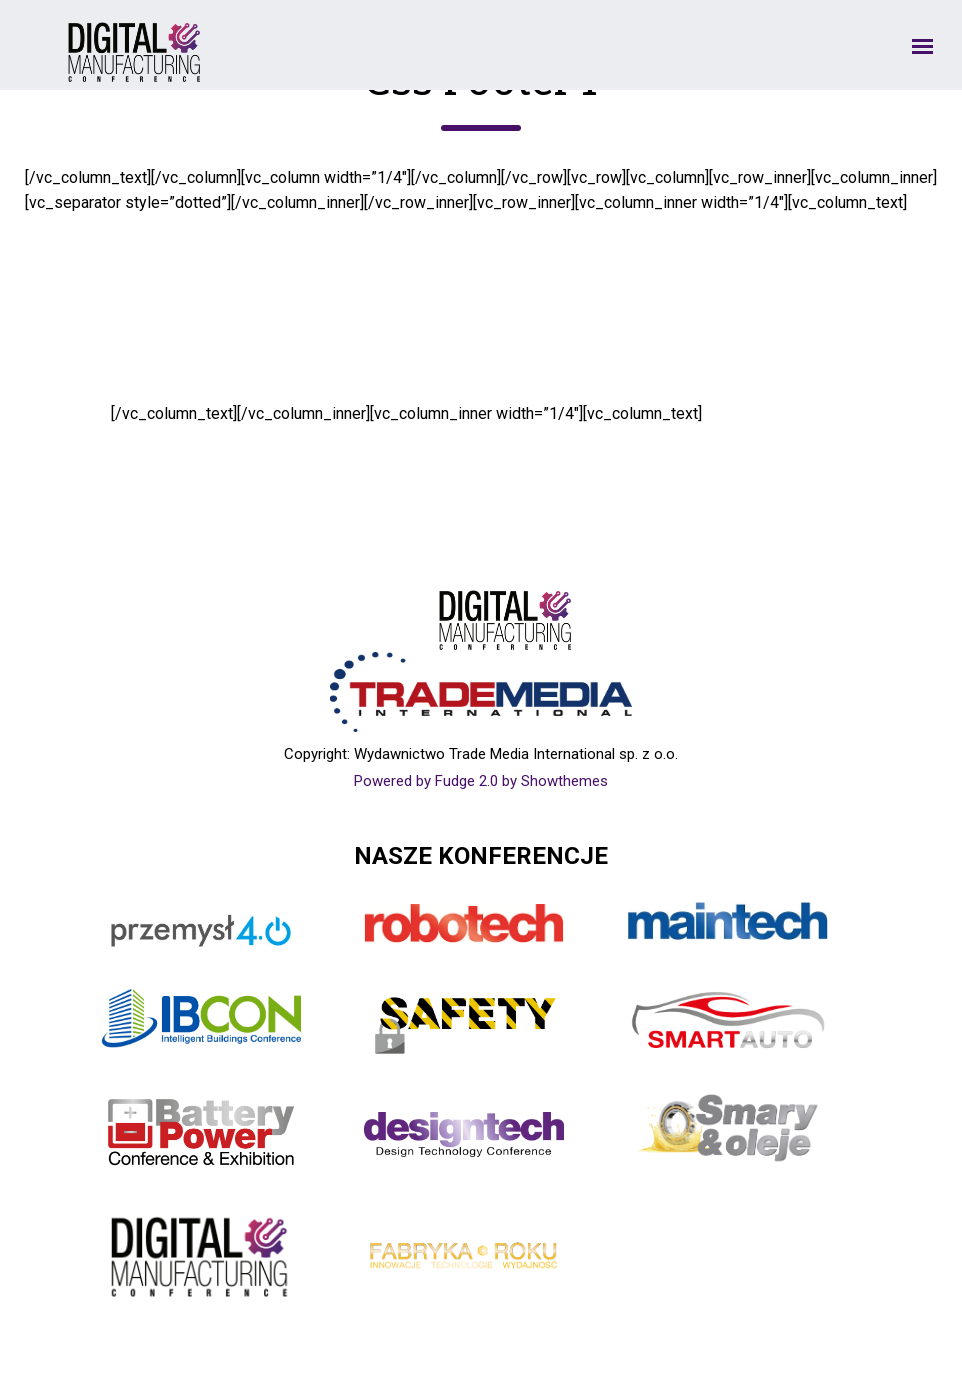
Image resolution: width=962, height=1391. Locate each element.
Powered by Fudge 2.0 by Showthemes (481, 781)
